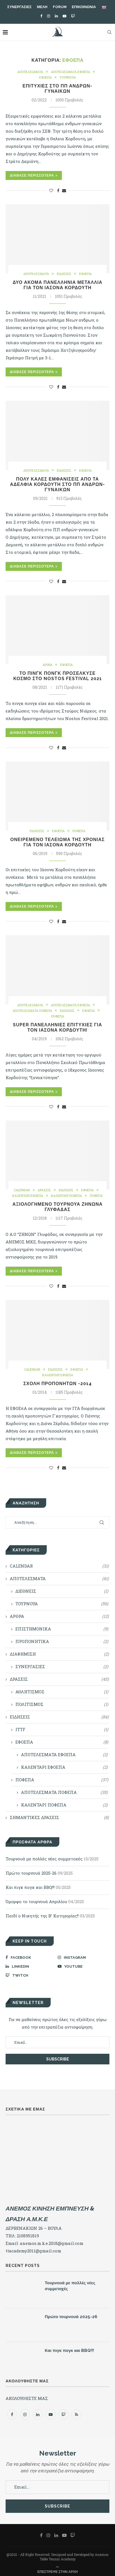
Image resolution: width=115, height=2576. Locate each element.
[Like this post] (51, 190)
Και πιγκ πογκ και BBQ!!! (30, 1887)
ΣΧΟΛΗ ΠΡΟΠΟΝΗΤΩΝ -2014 (57, 1383)
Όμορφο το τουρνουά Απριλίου (36, 1901)
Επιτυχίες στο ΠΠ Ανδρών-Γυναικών (58, 88)
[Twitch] (73, 15)
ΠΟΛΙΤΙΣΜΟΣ (61, 1704)
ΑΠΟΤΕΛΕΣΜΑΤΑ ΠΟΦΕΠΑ (32, 1010)
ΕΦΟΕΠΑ (45, 77)
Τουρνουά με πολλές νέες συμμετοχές (44, 1859)
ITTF (61, 1729)
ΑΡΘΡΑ (47, 664)
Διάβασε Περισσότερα (34, 175)
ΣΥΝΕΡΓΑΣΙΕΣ (19, 7)
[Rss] (76, 2414)
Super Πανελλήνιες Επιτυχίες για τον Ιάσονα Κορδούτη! (57, 1027)
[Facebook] (41, 15)
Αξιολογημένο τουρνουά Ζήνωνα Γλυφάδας (57, 1207)
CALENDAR (22, 1190)
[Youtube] (64, 15)
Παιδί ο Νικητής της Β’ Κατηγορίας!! (42, 1916)
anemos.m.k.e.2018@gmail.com (51, 2243)
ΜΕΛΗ (42, 7)
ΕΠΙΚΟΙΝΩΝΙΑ (84, 7)
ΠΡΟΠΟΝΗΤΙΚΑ (61, 1641)
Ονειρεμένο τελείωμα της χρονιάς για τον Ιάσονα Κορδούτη (57, 842)
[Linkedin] (56, 15)
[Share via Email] (64, 190)
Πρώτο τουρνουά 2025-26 (31, 1873)
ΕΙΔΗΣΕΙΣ (64, 274)
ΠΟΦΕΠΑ (78, 831)
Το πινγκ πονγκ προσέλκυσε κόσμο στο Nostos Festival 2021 (57, 676)
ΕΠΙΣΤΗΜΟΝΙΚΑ (61, 1629)
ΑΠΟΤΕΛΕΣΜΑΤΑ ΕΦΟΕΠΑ (70, 71)
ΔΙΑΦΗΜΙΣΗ (59, 1654)
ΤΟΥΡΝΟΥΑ (68, 77)
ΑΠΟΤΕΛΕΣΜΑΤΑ (30, 71)
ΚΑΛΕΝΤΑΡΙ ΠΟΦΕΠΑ (66, 1195)
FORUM (60, 7)
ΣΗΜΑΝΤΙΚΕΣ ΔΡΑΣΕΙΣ (59, 1817)
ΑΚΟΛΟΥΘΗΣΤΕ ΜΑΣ (27, 2398)
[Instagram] (48, 15)
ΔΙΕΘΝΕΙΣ (61, 1591)
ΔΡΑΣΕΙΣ (44, 1190)
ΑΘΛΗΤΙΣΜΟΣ (61, 1692)
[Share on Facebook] (58, 190)
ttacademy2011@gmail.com (33, 2251)
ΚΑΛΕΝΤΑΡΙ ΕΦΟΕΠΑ (27, 1195)
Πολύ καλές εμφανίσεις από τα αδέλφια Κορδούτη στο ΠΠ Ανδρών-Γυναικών (57, 484)
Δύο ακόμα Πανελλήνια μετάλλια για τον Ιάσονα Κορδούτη (57, 285)
